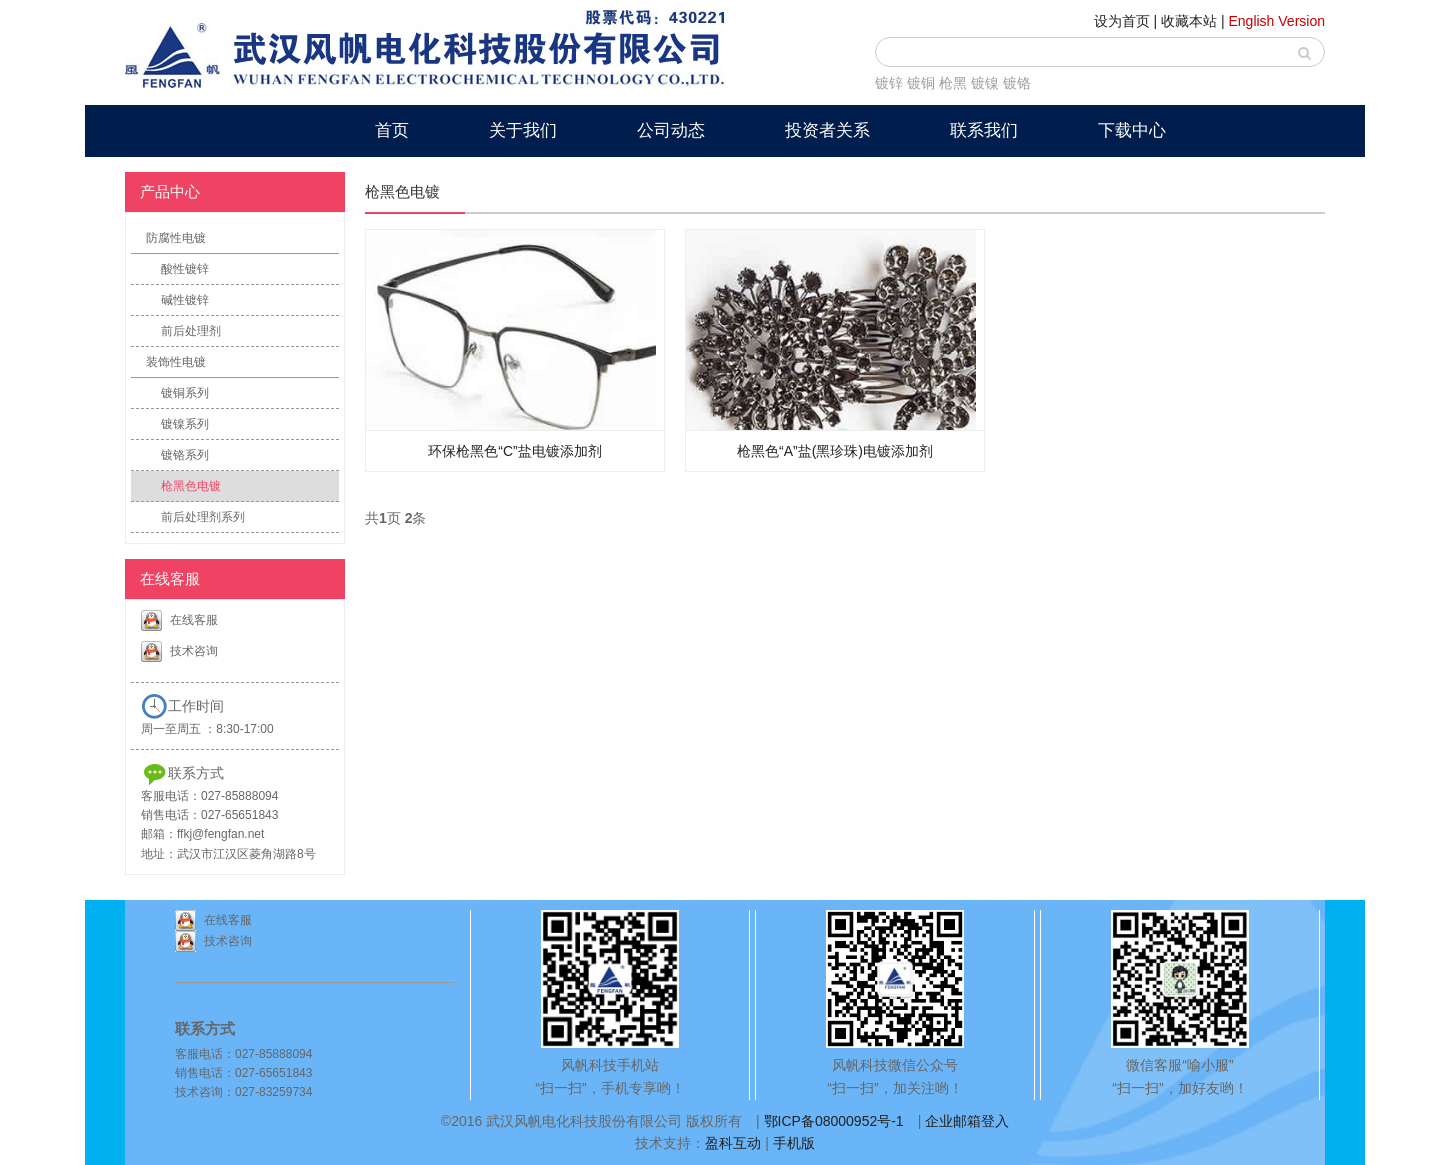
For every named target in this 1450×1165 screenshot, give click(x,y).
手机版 (794, 1143)
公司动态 (671, 130)
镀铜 (921, 83)
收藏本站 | (1193, 21)
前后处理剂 (191, 331)
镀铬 (1017, 83)
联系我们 (984, 130)
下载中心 (1132, 130)
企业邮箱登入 (967, 1121)
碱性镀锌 (185, 300)
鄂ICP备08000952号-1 (834, 1121)
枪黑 (953, 83)
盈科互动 (733, 1143)
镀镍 (985, 83)
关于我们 (523, 130)
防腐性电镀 (176, 238)
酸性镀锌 (185, 269)
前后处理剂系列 (203, 517)
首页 (392, 130)
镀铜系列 (185, 393)
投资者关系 (827, 130)
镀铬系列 (185, 455)
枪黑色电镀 (191, 486)
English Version (1276, 21)
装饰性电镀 (176, 362)
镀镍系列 (185, 424)
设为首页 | (1126, 21)
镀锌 (889, 83)
